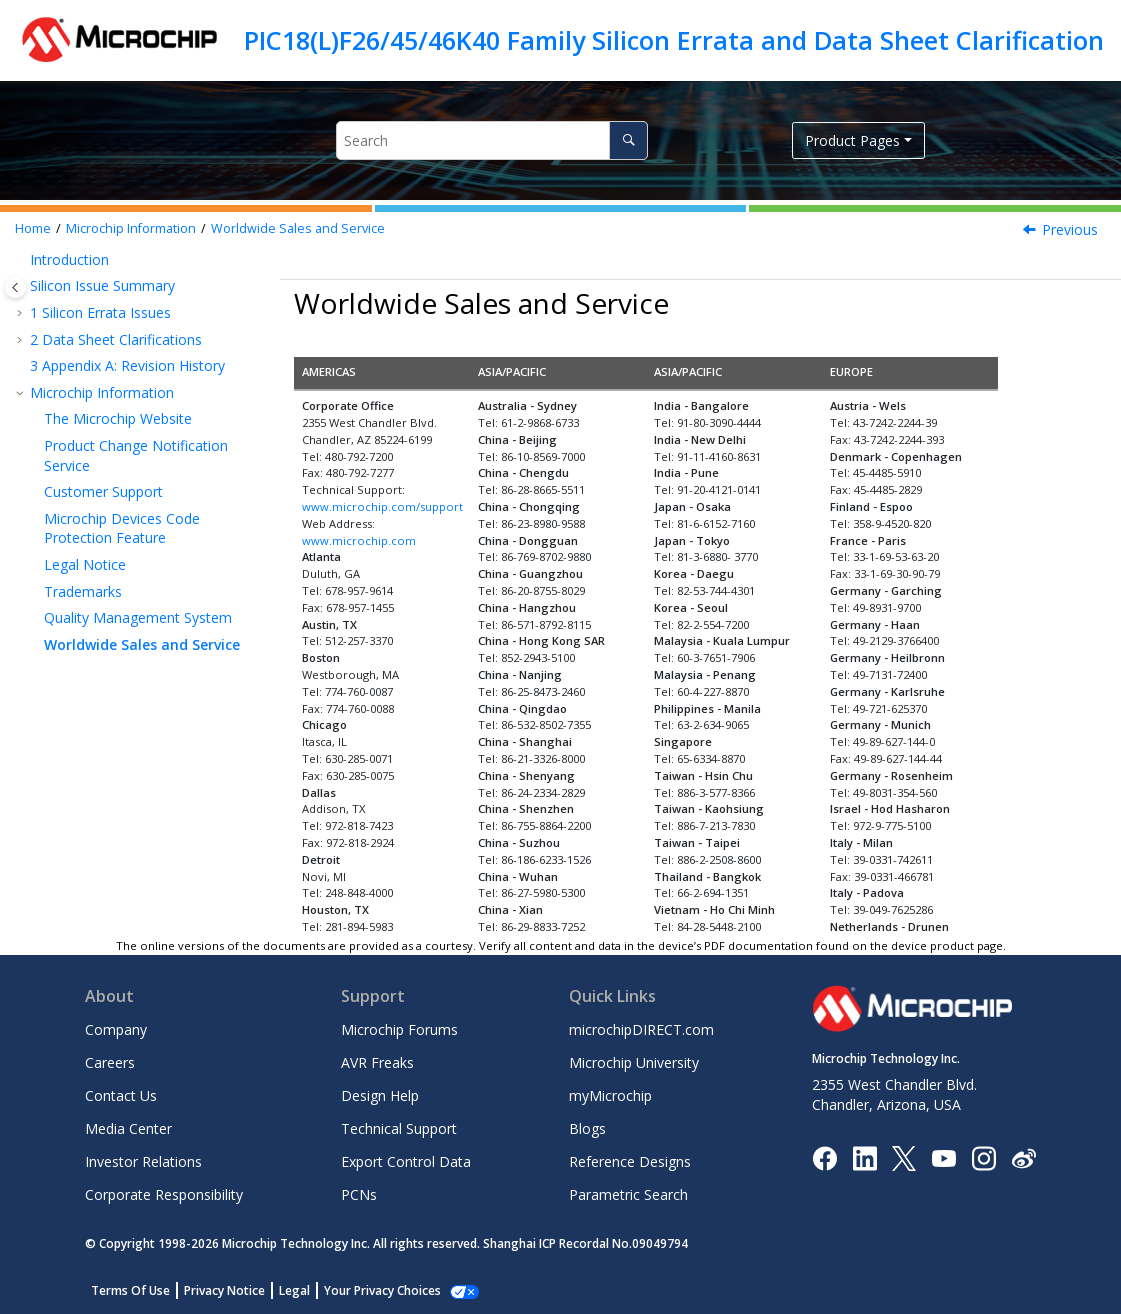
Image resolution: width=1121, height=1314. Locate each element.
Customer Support (103, 491)
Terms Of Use (130, 1290)
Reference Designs (630, 1161)
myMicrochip (610, 1095)
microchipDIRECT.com (641, 1029)
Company (116, 1029)
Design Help (380, 1095)
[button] (22, 260)
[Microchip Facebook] (824, 1156)
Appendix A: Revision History (127, 365)
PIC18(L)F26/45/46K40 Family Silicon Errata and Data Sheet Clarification (674, 40)
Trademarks (83, 591)
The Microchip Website (118, 418)
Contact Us (121, 1095)
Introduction (69, 259)
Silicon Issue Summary (102, 285)
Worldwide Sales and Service (298, 228)
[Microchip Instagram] (983, 1156)
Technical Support (399, 1128)
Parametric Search (628, 1194)
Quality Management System (138, 617)
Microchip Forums (399, 1029)
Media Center (128, 1128)
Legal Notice (85, 564)
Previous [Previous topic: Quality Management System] (1070, 229)
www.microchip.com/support (382, 506)
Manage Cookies (371, 1290)
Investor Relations (143, 1161)
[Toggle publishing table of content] (15, 287)
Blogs (587, 1128)
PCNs (359, 1194)
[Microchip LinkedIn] (864, 1156)
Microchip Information (131, 228)
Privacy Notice (224, 1290)
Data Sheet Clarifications (116, 339)
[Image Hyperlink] (943, 1157)
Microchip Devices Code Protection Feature (122, 528)
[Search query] (492, 140)
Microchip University (634, 1062)
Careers (110, 1062)
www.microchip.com (359, 540)
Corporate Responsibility (164, 1194)
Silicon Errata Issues (100, 312)
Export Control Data (406, 1161)
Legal (294, 1290)
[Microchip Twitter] (904, 1156)
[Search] (628, 140)
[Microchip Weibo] (1023, 1157)
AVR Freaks (377, 1062)
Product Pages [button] (852, 140)
